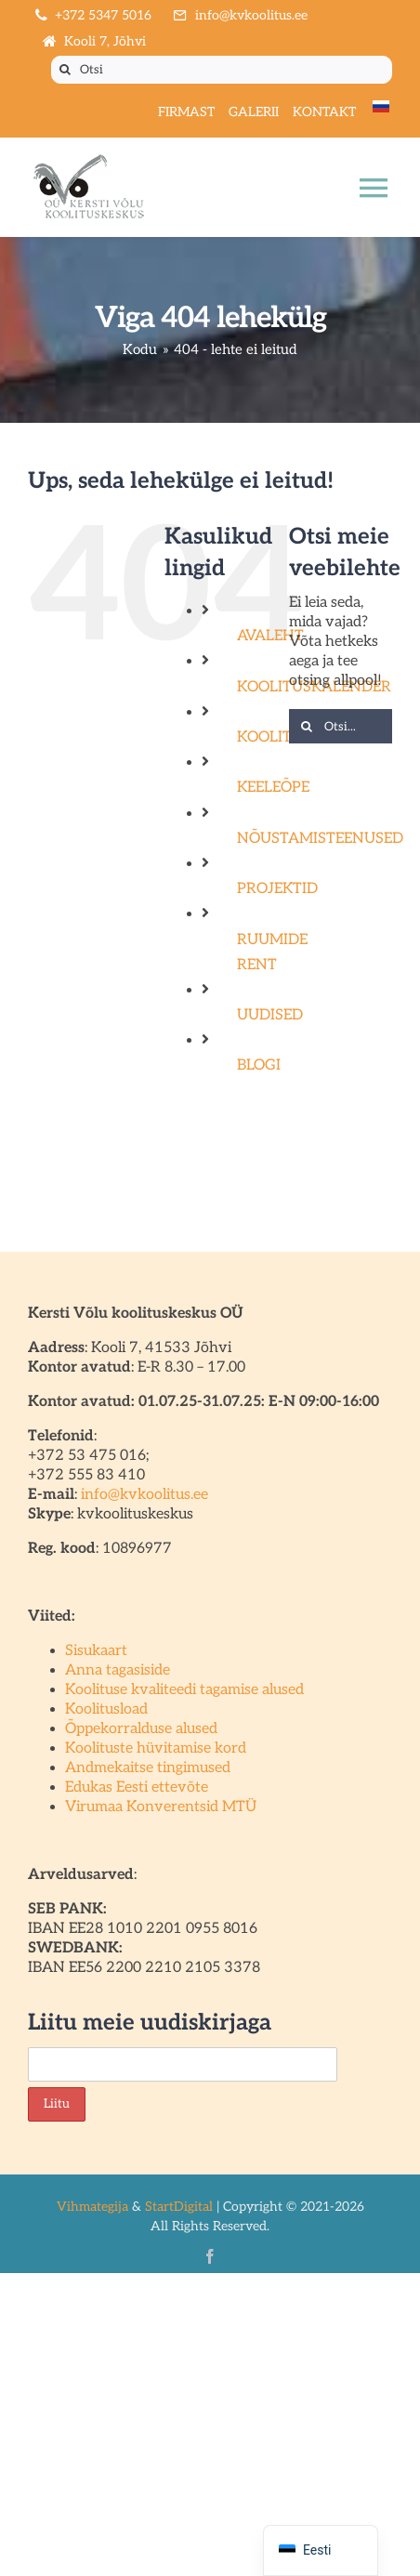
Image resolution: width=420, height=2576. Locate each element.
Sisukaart (96, 1651)
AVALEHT (270, 636)
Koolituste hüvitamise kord (155, 1748)
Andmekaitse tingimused (147, 1768)
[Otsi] (221, 70)
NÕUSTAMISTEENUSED (320, 839)
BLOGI (259, 1065)
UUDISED (270, 1015)
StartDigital (179, 2207)
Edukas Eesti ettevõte (136, 1787)
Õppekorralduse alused (141, 1729)
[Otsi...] (340, 726)
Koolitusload (106, 1709)
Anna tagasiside (117, 1670)
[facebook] (210, 2256)
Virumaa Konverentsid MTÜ (160, 1807)
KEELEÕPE (273, 787)
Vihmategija (92, 2207)
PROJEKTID (277, 889)
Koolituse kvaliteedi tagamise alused (184, 1690)
